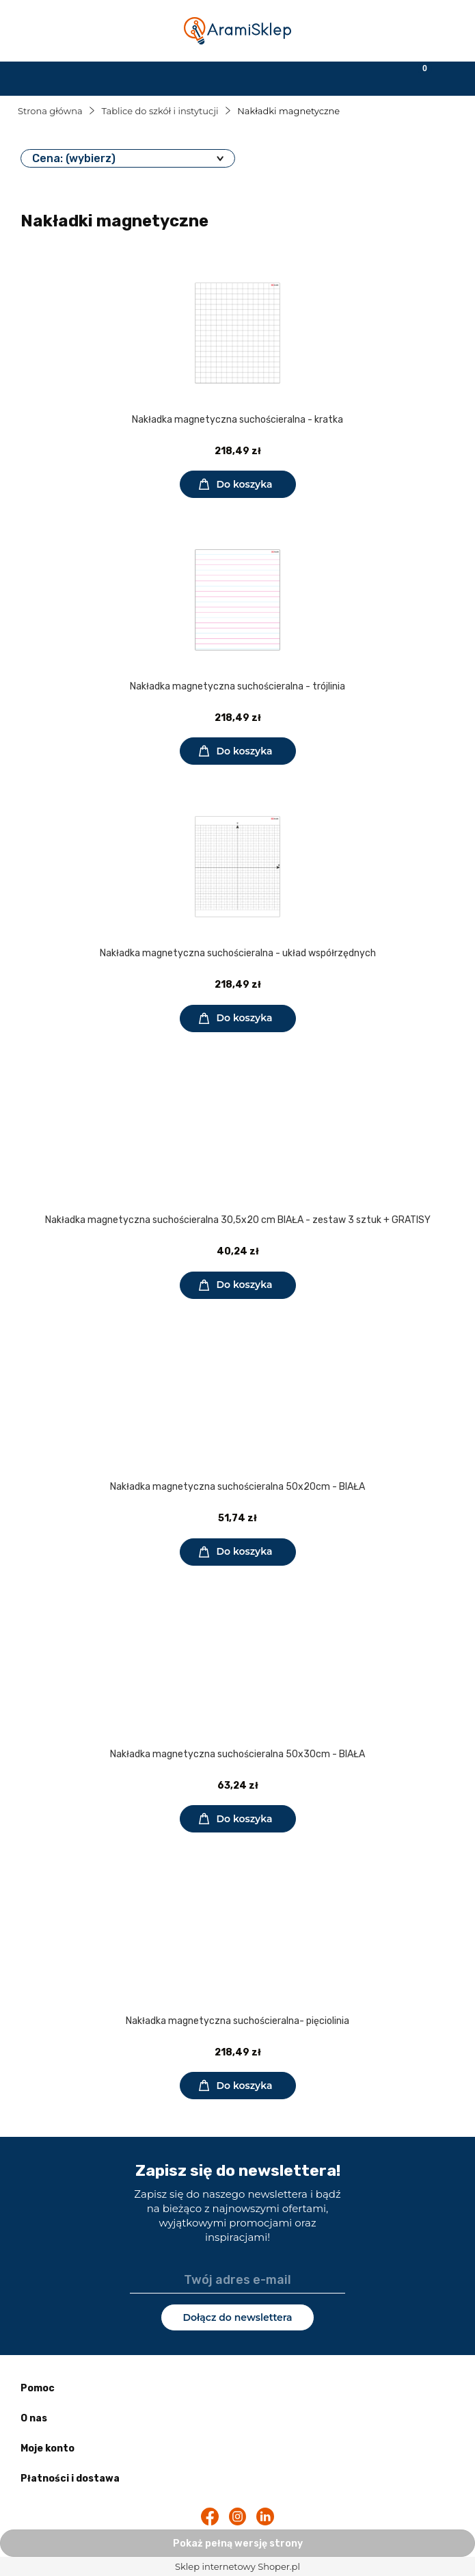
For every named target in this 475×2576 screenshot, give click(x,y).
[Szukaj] (178, 77)
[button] (59, 77)
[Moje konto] (296, 77)
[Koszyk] (415, 77)
